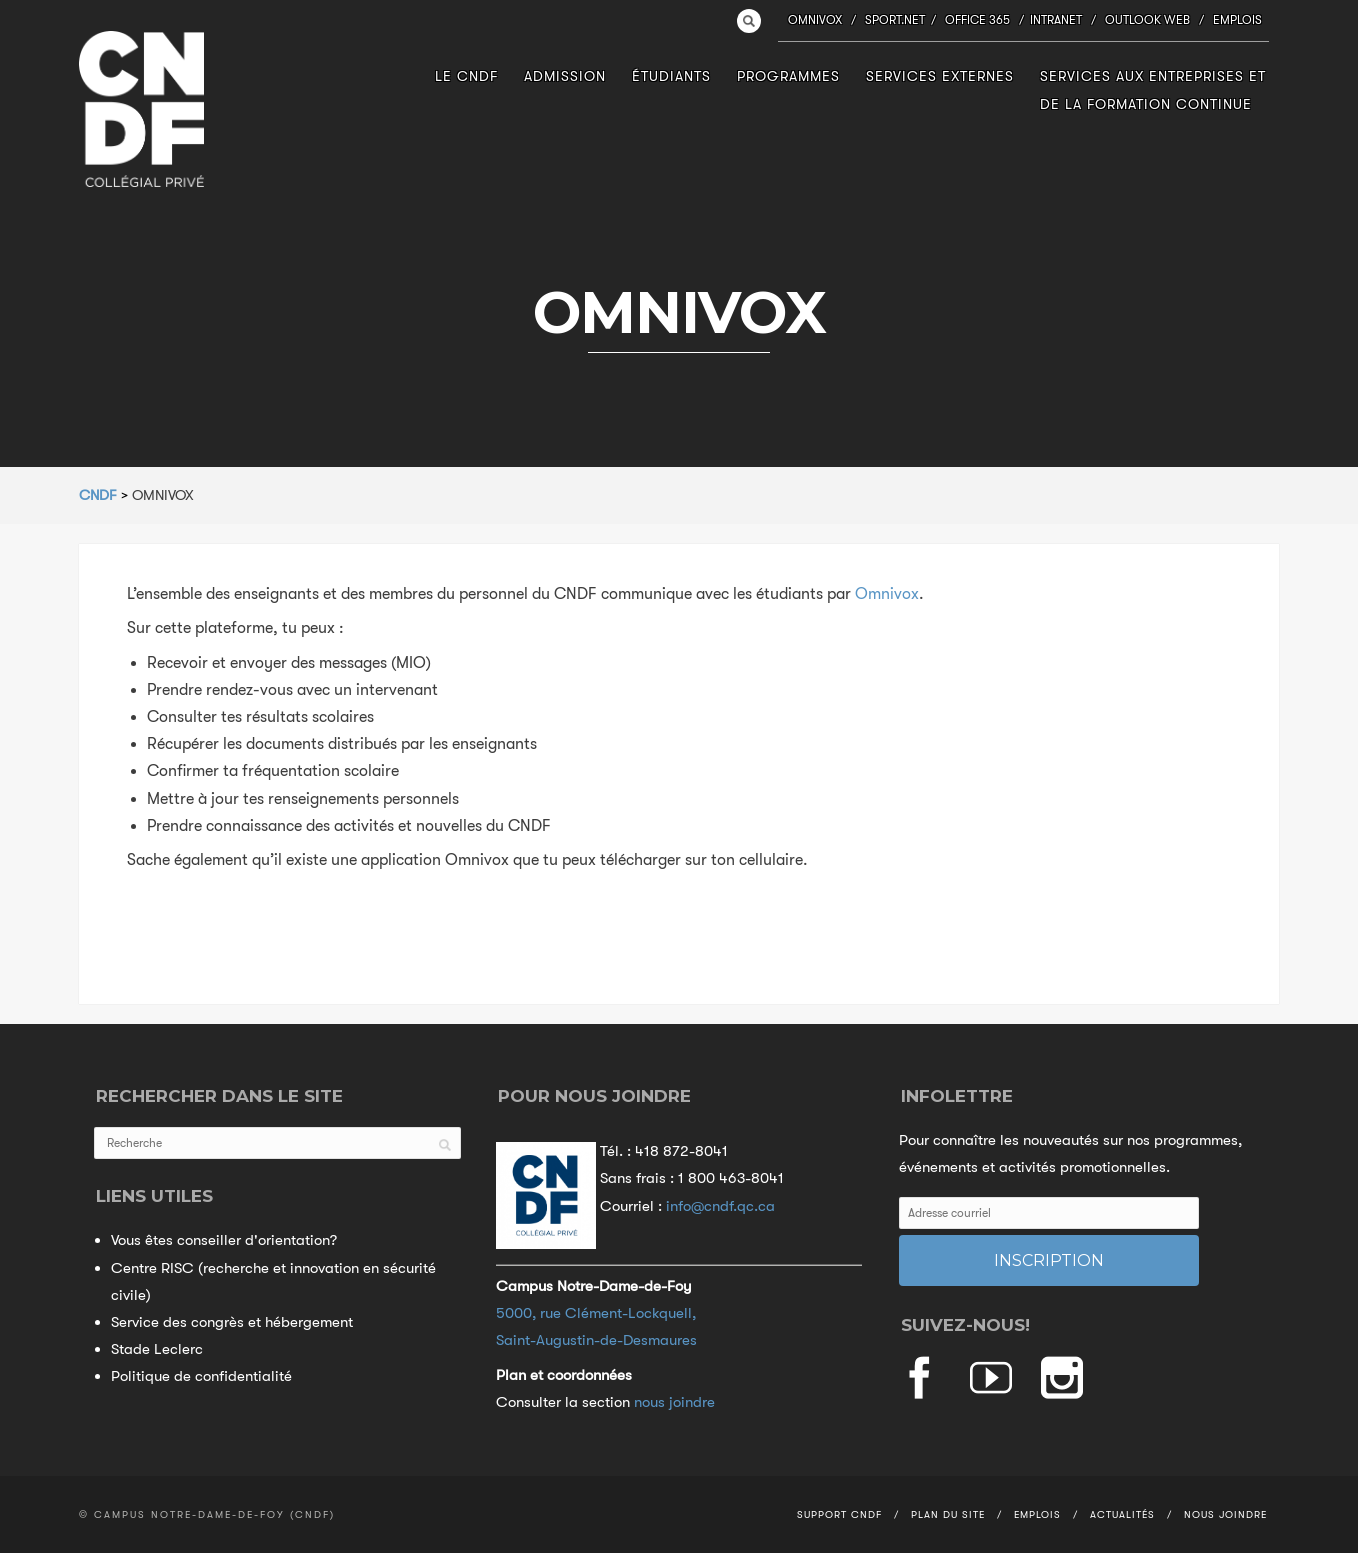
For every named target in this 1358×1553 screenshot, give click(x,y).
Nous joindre (1225, 1514)
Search (749, 21)
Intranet (1056, 20)
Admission (565, 76)
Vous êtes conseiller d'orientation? (224, 1240)
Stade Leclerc (157, 1349)
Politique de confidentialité (201, 1376)
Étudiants (671, 76)
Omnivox (815, 20)
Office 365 (977, 20)
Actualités (1122, 1514)
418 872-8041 (681, 1151)
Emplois (1237, 20)
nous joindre (674, 1402)
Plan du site (948, 1514)
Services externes (940, 76)
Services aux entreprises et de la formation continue (1153, 89)
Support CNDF (839, 1514)
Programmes (788, 76)
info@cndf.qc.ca (720, 1206)
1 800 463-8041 (731, 1178)
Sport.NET (895, 20)
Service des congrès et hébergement (232, 1322)
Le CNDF (466, 76)
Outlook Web (1147, 20)
